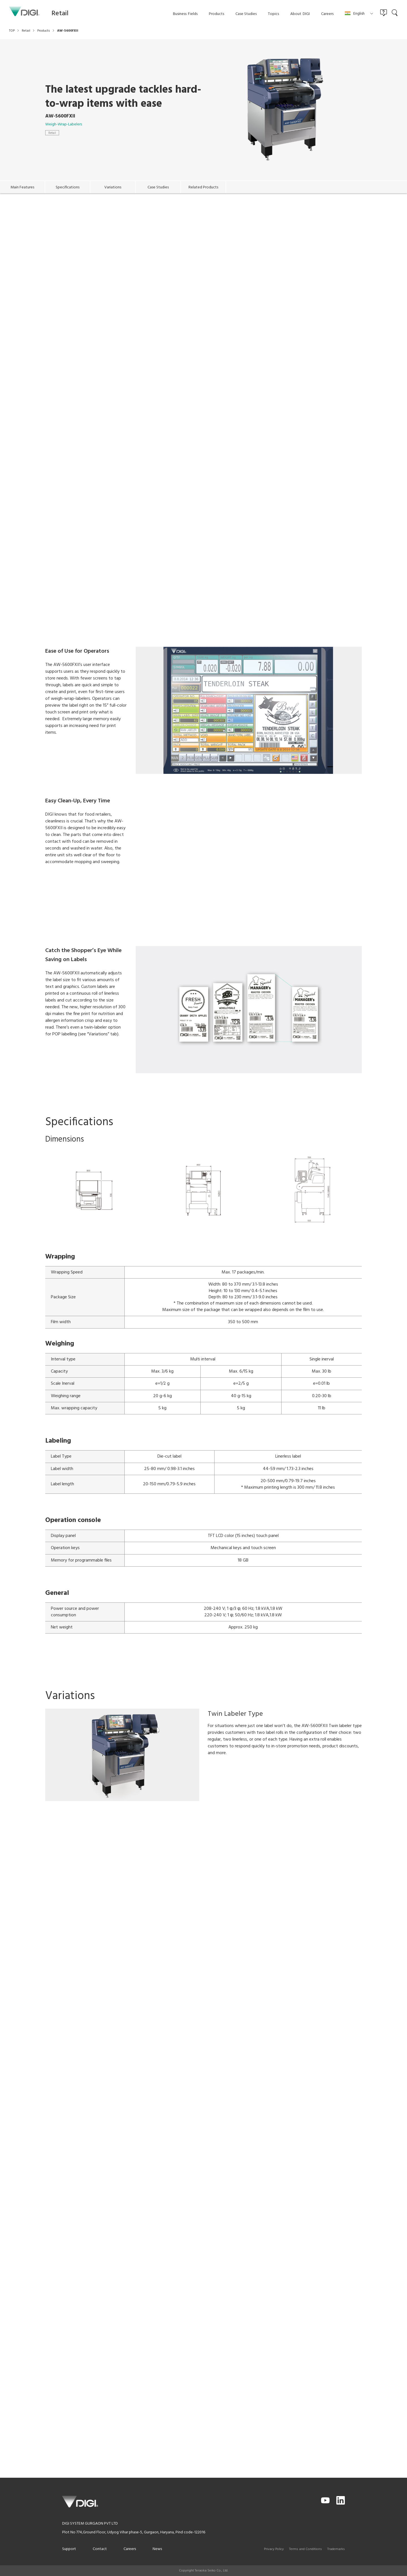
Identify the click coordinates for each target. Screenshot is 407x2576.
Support (69, 2549)
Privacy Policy (274, 2549)
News (157, 2549)
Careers (130, 2549)
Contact (100, 2549)
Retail (52, 132)
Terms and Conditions (305, 2549)
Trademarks (336, 2549)
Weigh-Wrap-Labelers (63, 124)
